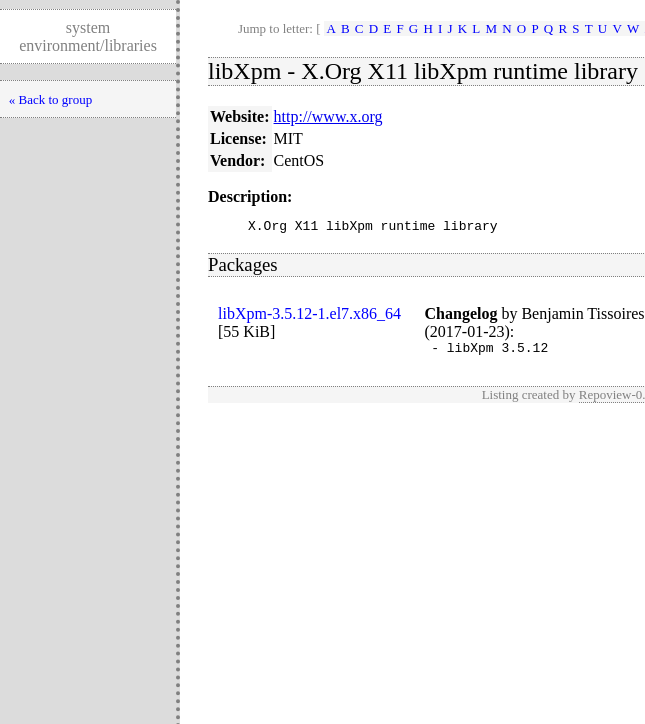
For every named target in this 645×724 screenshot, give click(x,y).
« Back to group (50, 99)
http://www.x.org (328, 116)
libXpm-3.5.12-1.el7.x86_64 (309, 316)
